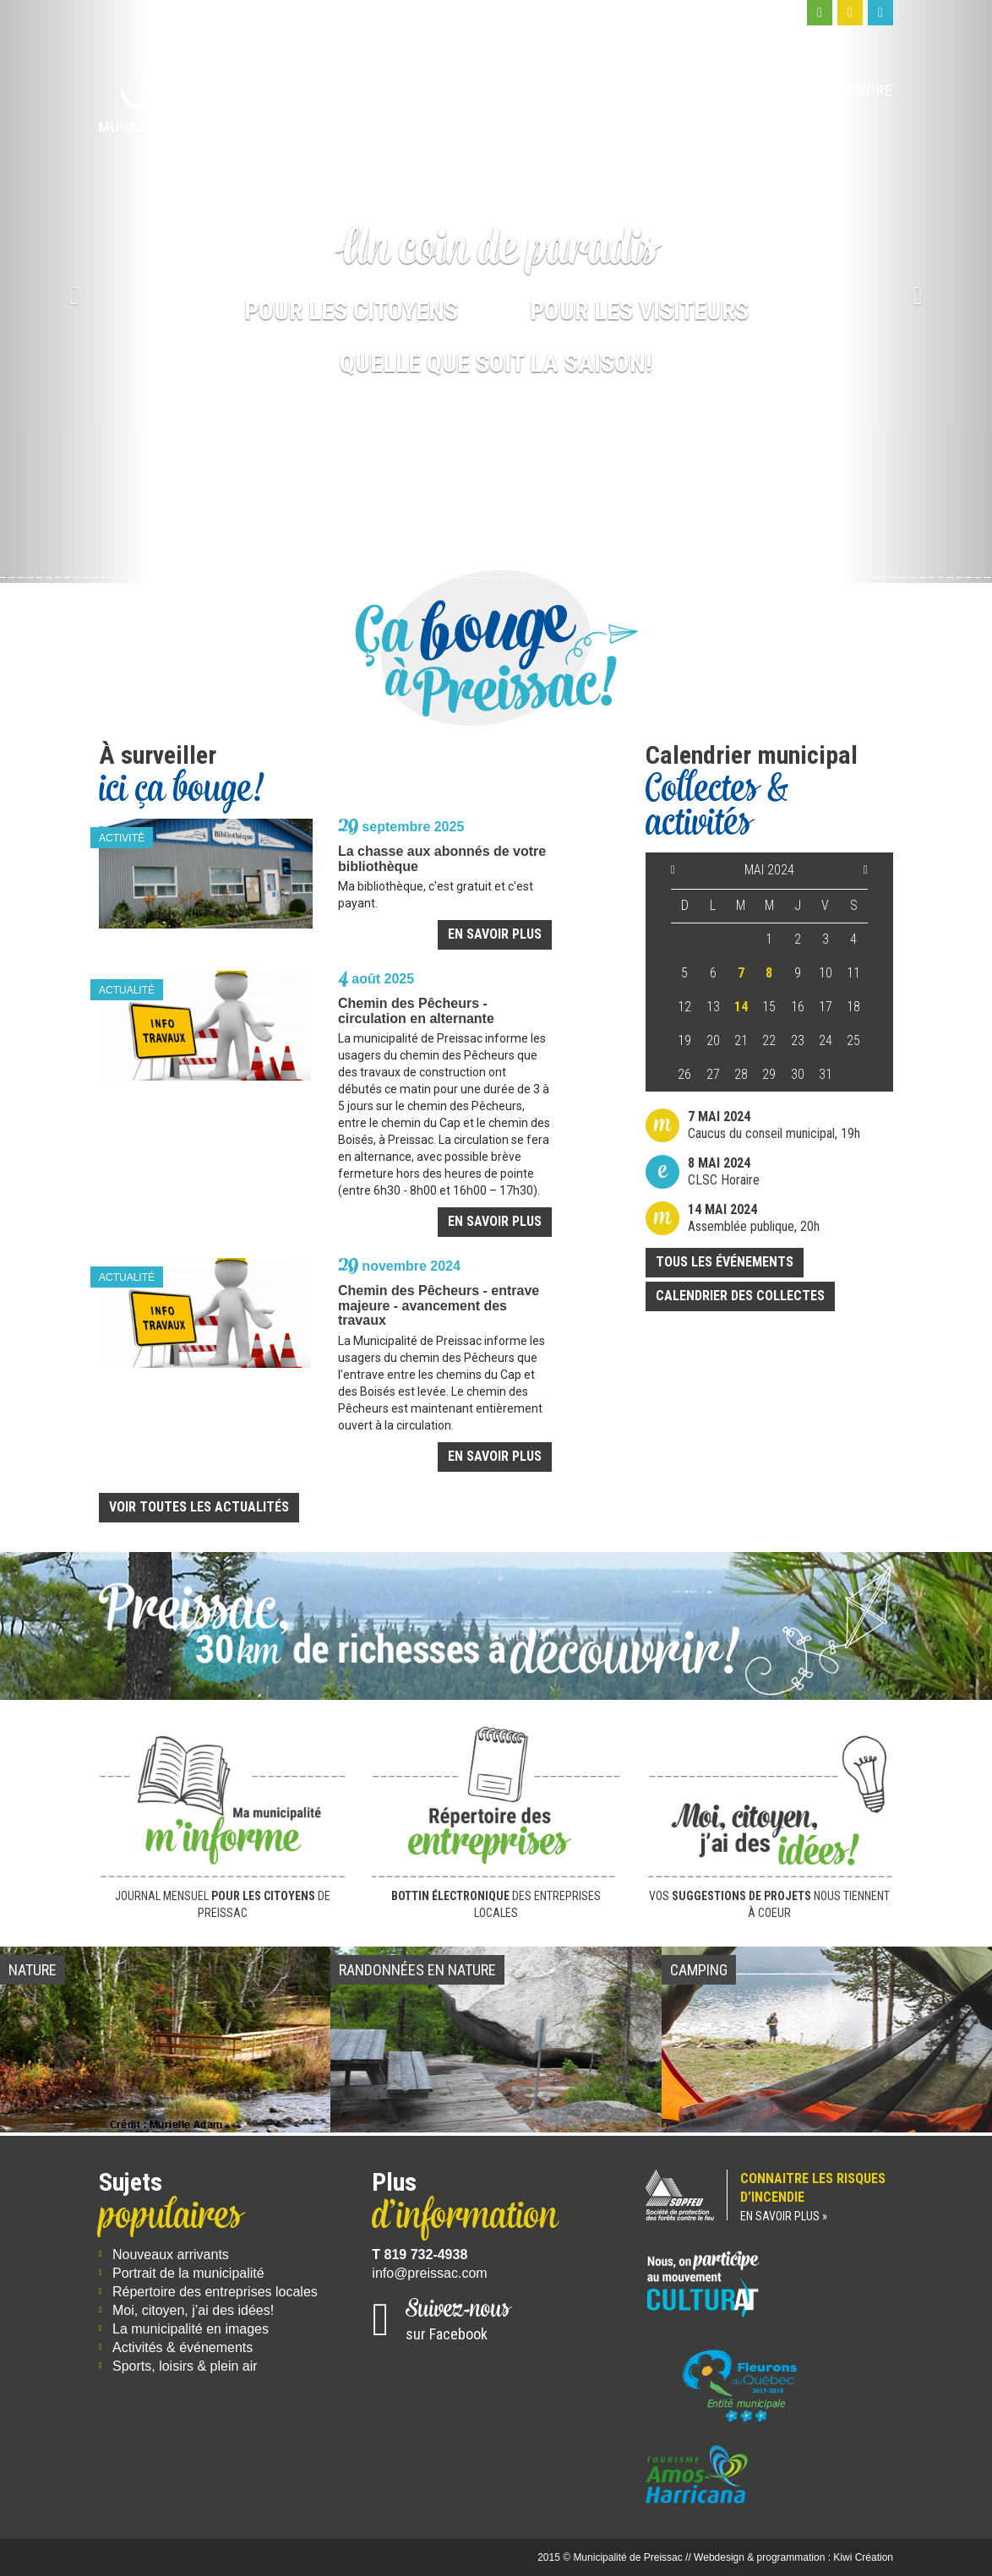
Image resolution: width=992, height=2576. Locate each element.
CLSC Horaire (724, 1171)
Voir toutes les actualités (199, 1507)
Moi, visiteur (708, 90)
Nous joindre (841, 90)
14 (741, 1007)
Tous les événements (724, 1262)
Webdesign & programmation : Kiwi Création (793, 2557)
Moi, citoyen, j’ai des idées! (193, 2310)
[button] (74, 291)
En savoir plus (495, 934)
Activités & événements (182, 2347)
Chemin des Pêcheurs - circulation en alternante (416, 1011)
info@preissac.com (429, 2273)
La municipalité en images (190, 2329)
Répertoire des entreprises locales (215, 2292)
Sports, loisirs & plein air (185, 2366)
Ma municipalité (436, 90)
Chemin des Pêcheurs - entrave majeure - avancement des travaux (438, 1305)
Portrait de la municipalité (188, 2273)
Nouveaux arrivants (170, 2254)
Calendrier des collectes (740, 1296)
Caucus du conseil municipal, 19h (774, 1124)
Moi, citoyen (579, 90)
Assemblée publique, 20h (754, 1217)
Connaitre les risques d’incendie (769, 2197)
